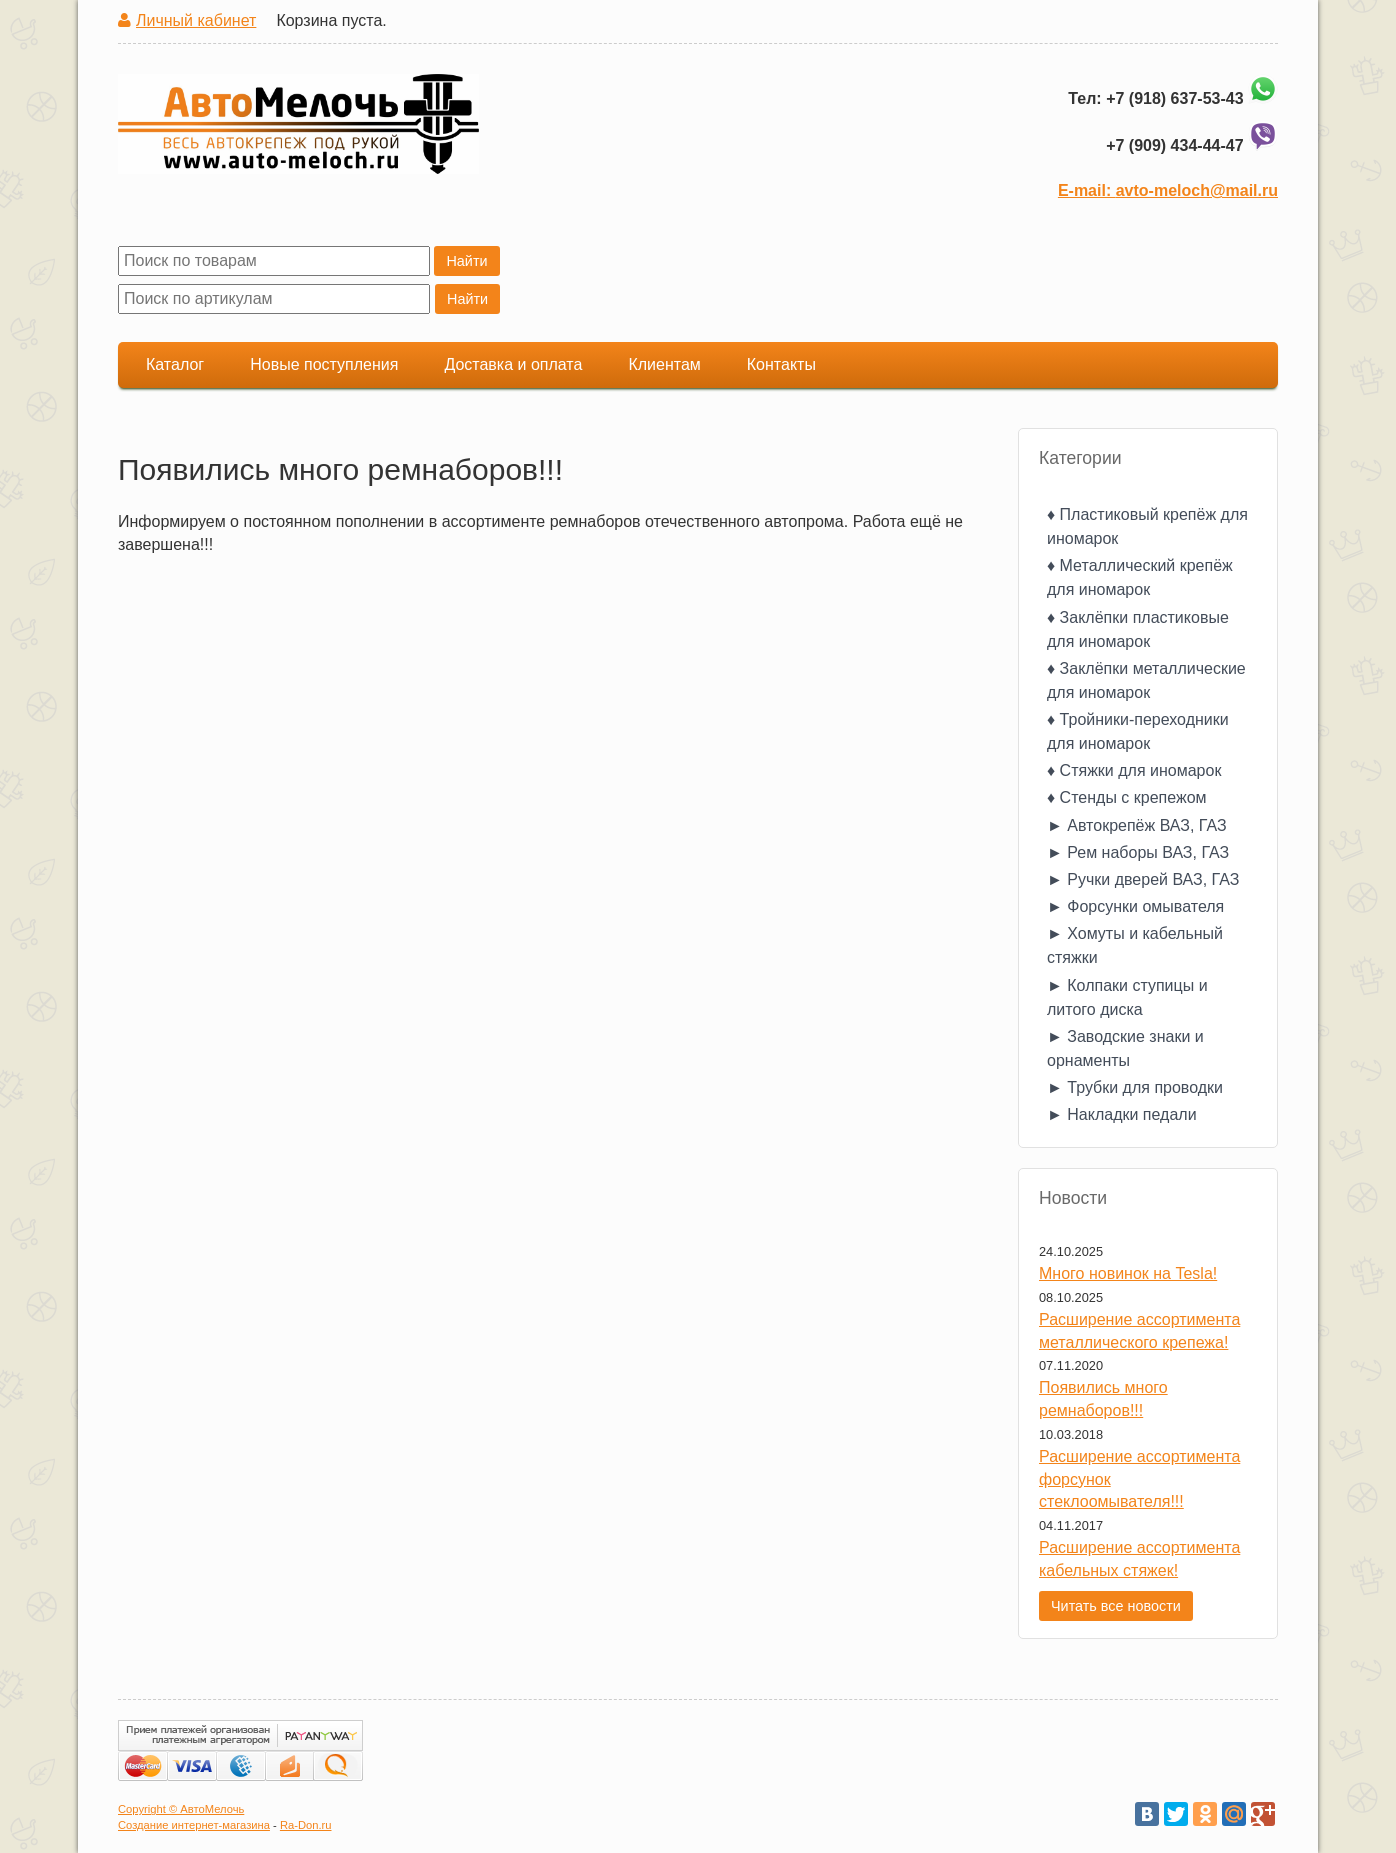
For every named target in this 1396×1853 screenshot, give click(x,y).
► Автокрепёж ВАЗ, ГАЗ (1137, 825)
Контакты (781, 364)
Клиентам (664, 364)
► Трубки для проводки (1135, 1087)
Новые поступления (324, 364)
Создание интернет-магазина (194, 1825)
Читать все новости (1116, 1606)
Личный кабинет (196, 20)
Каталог (175, 364)
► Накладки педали (1122, 1114)
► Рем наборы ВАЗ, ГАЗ (1138, 852)
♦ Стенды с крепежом (1127, 797)
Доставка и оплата (513, 364)
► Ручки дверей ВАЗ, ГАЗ (1143, 879)
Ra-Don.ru (306, 1825)
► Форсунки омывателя (1135, 906)
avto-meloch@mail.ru (1197, 190)
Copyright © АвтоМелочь (181, 1809)
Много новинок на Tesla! (1128, 1273)
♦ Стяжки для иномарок (1134, 770)
